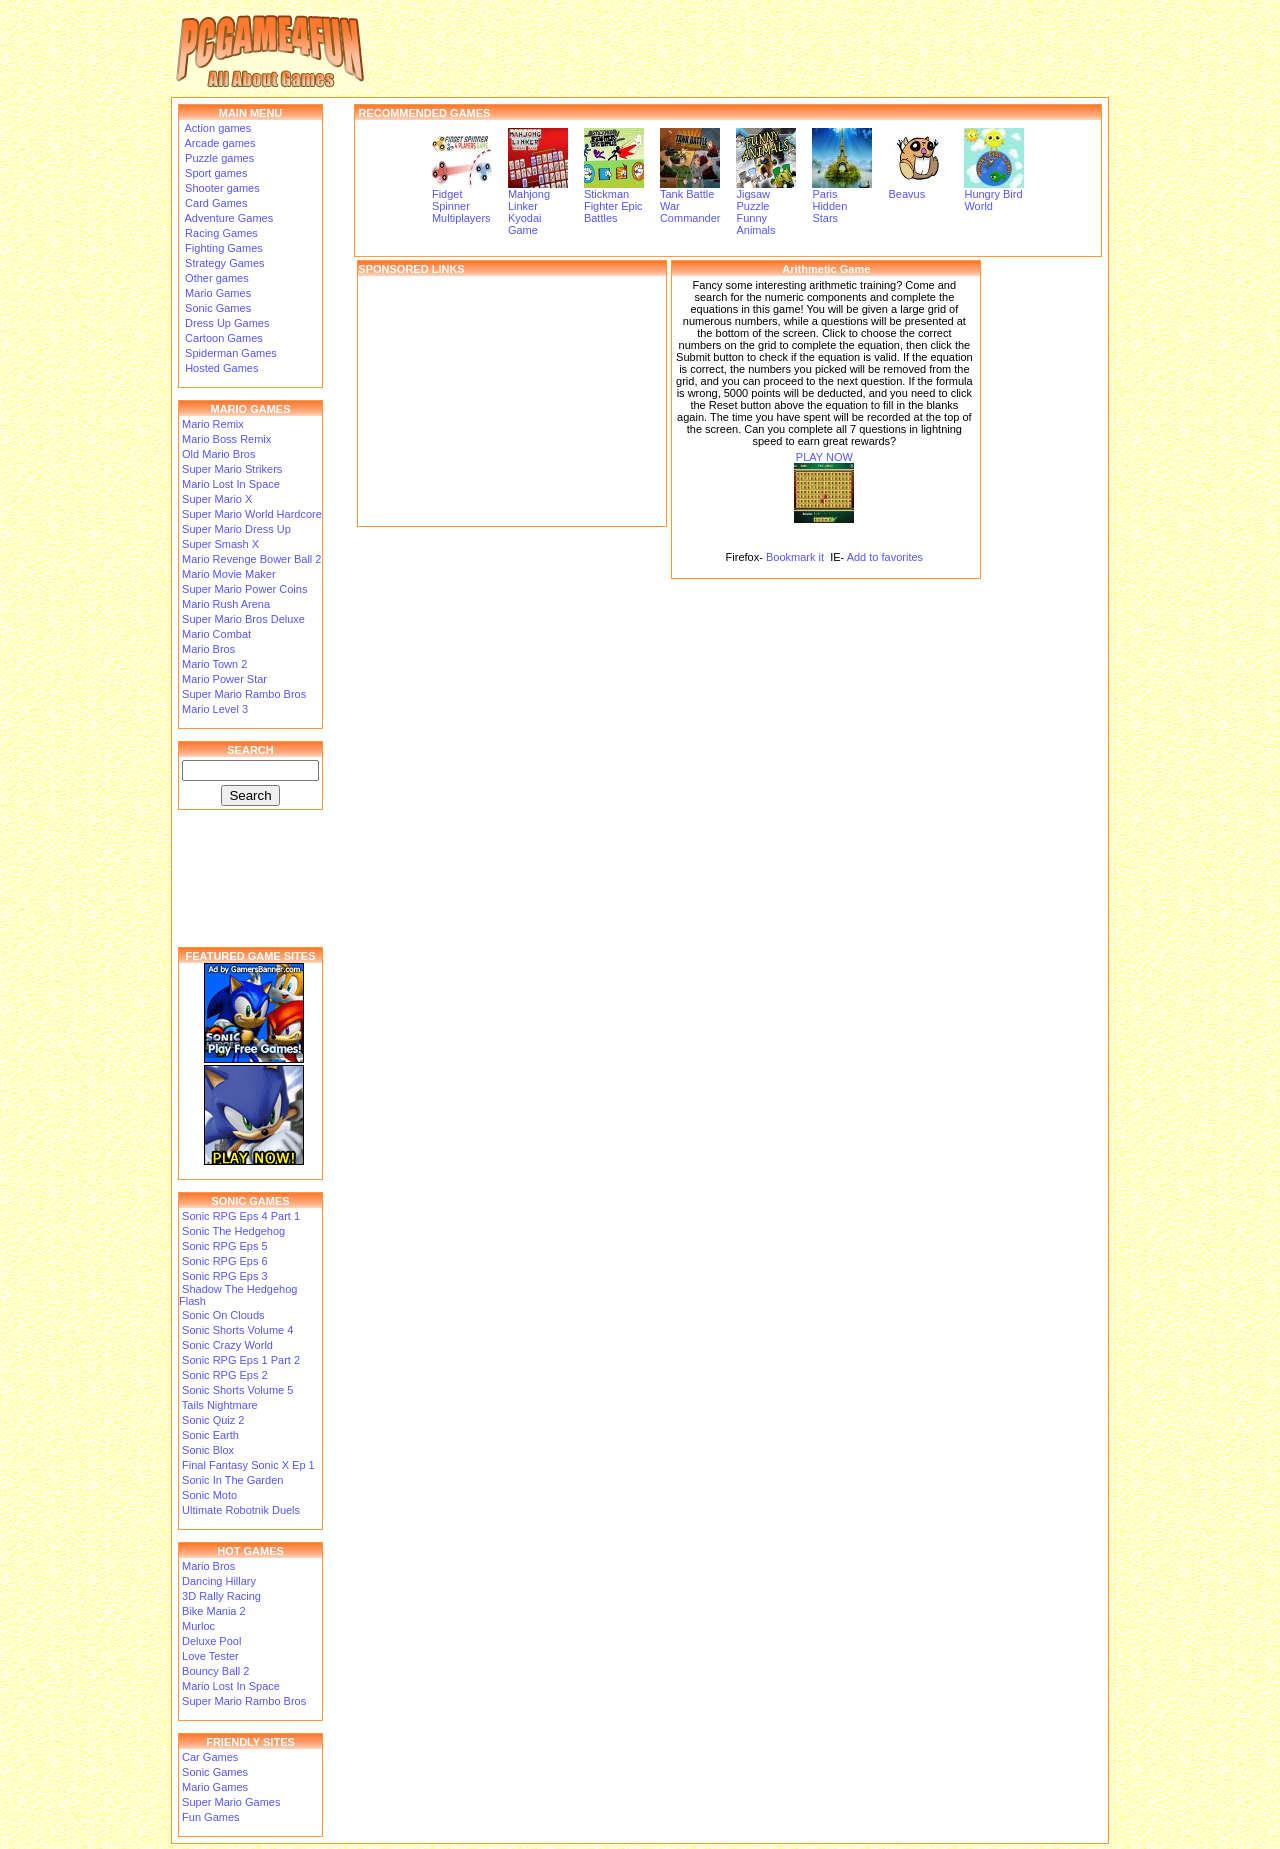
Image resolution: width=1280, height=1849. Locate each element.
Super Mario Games (231, 1802)
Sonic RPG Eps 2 (225, 1375)
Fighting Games (222, 248)
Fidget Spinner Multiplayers (462, 201)
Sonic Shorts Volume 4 (237, 1330)
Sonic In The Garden (232, 1480)
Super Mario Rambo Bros (244, 694)
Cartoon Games (222, 338)
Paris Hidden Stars (842, 201)
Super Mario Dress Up (236, 529)
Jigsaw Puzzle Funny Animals (766, 207)
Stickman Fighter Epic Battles (614, 201)
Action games (216, 128)
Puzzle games (218, 158)
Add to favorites (885, 557)
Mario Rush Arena (226, 604)
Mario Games (216, 293)
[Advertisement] (512, 401)
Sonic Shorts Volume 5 (237, 1390)
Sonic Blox (208, 1450)
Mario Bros (208, 649)
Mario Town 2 (214, 664)
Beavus (918, 189)
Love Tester (210, 1656)
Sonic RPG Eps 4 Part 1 (241, 1216)
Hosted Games (221, 368)
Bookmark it (795, 557)
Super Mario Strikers (232, 469)
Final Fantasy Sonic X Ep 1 (248, 1465)
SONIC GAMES (250, 1201)
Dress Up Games (225, 323)
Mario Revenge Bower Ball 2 (251, 559)
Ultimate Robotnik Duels (241, 1510)
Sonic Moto (209, 1495)
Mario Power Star (224, 679)
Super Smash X (220, 544)
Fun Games (210, 1817)
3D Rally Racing (221, 1596)
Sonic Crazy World (227, 1345)
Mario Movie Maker (229, 574)
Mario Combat (216, 634)
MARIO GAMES (250, 409)
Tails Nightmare (220, 1405)
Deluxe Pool (211, 1641)
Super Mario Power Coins (244, 589)
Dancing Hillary (219, 1581)
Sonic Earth (210, 1435)
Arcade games (218, 143)
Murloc (198, 1626)
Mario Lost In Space (231, 484)
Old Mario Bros (218, 454)
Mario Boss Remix (226, 439)
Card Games (214, 203)
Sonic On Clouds (223, 1315)
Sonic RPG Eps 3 (225, 1276)
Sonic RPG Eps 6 (225, 1261)
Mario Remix (213, 424)
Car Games (210, 1757)
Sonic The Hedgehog (233, 1231)
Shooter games (221, 188)
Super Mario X (217, 499)
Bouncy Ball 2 (215, 1671)
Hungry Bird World (994, 195)
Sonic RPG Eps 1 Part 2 (241, 1360)
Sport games (214, 173)
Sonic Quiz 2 (213, 1420)
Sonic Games (216, 308)
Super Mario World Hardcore (252, 514)
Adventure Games (227, 218)
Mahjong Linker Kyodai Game (538, 207)
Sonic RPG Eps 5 (225, 1246)
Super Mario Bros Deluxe (243, 619)
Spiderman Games (229, 353)
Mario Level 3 (215, 709)
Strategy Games (223, 263)
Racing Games (220, 233)
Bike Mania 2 (214, 1611)
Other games (215, 278)
